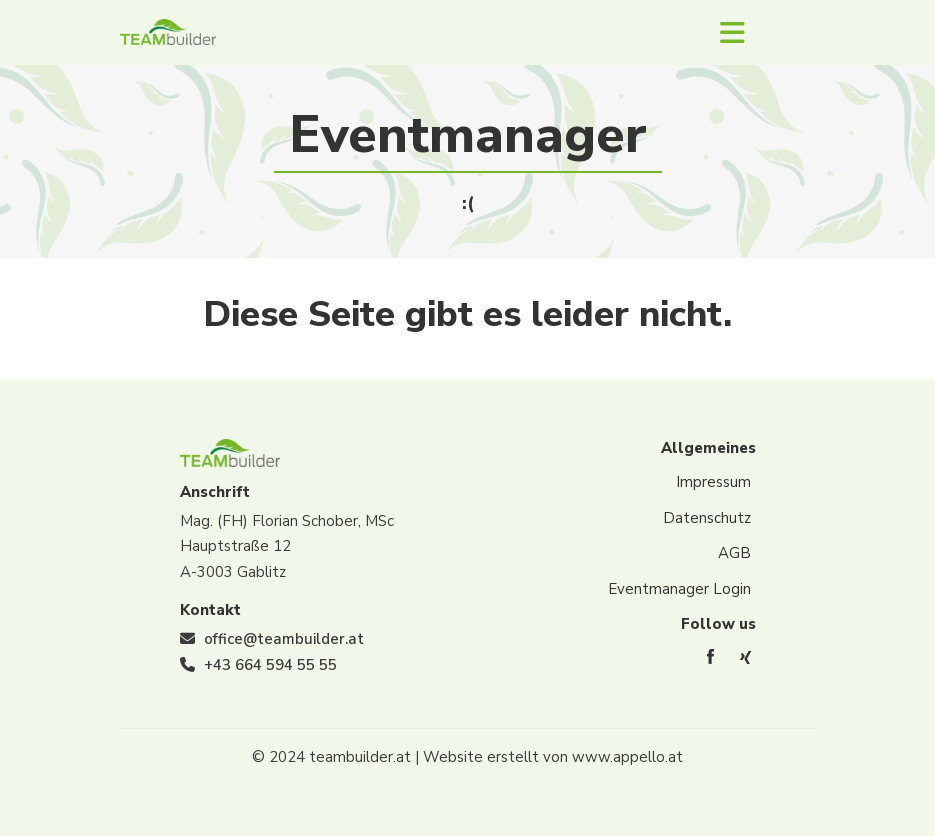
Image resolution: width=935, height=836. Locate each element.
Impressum (713, 482)
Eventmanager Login (679, 589)
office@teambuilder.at (284, 639)
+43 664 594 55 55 (270, 665)
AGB (734, 553)
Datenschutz (707, 518)
